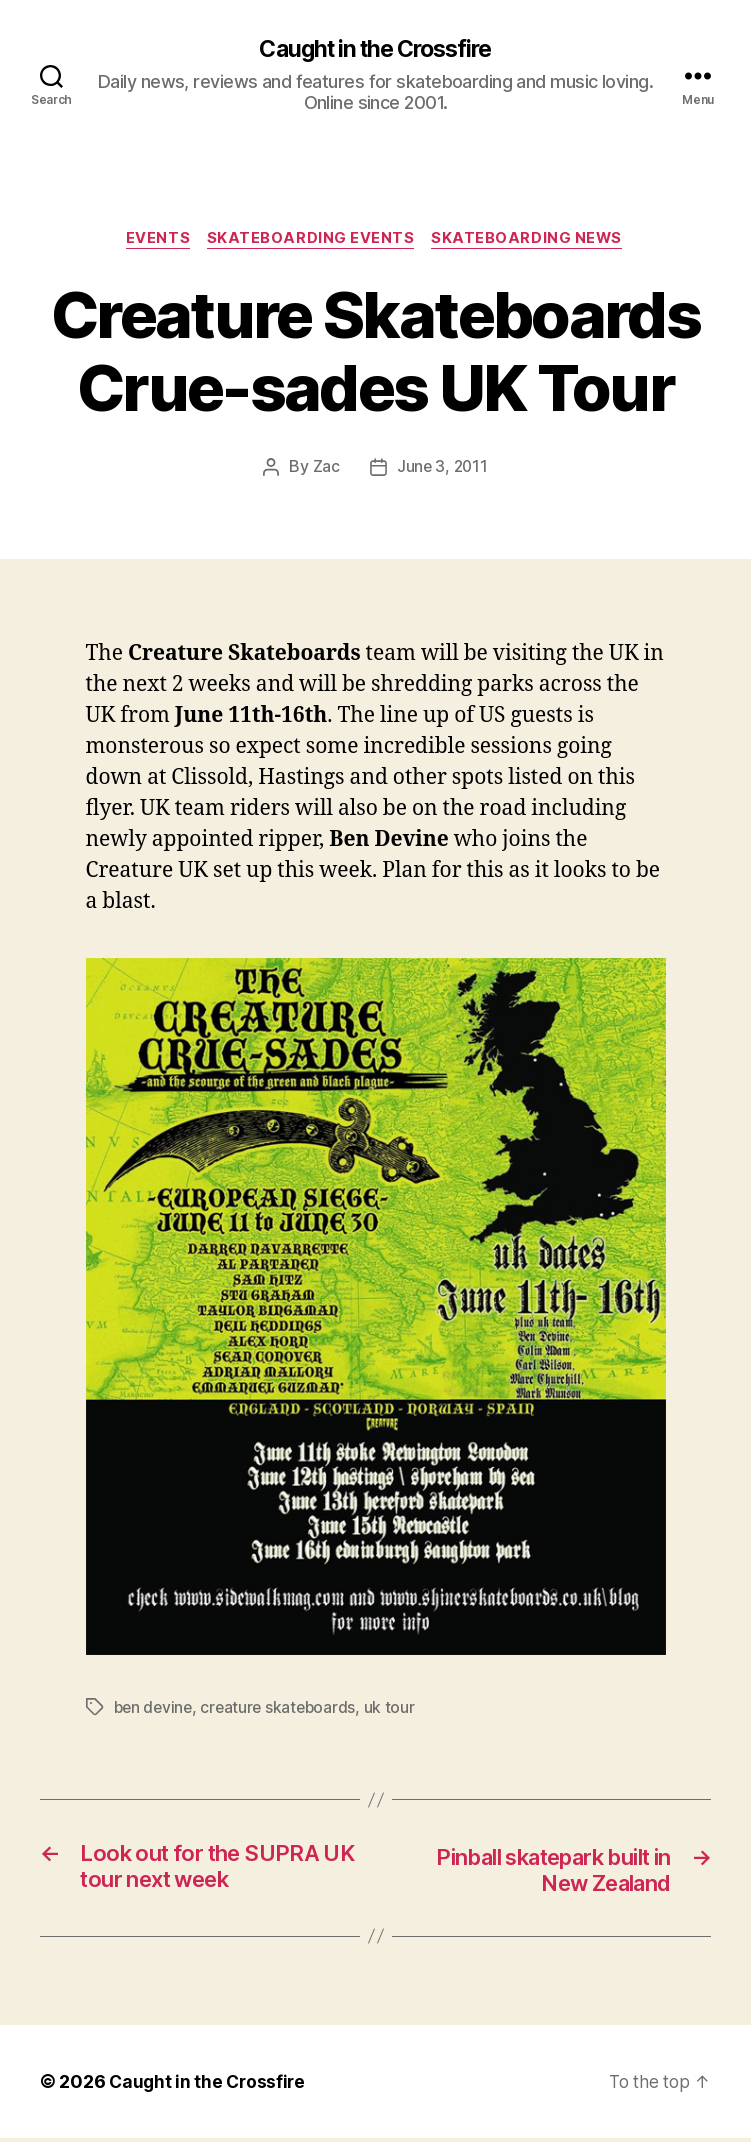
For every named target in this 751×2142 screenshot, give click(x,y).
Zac (324, 470)
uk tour (396, 1709)
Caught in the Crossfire (375, 50)
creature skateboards (283, 1709)
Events (156, 241)
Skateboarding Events (312, 241)
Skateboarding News (531, 241)
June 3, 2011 (442, 470)
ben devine (155, 1709)
